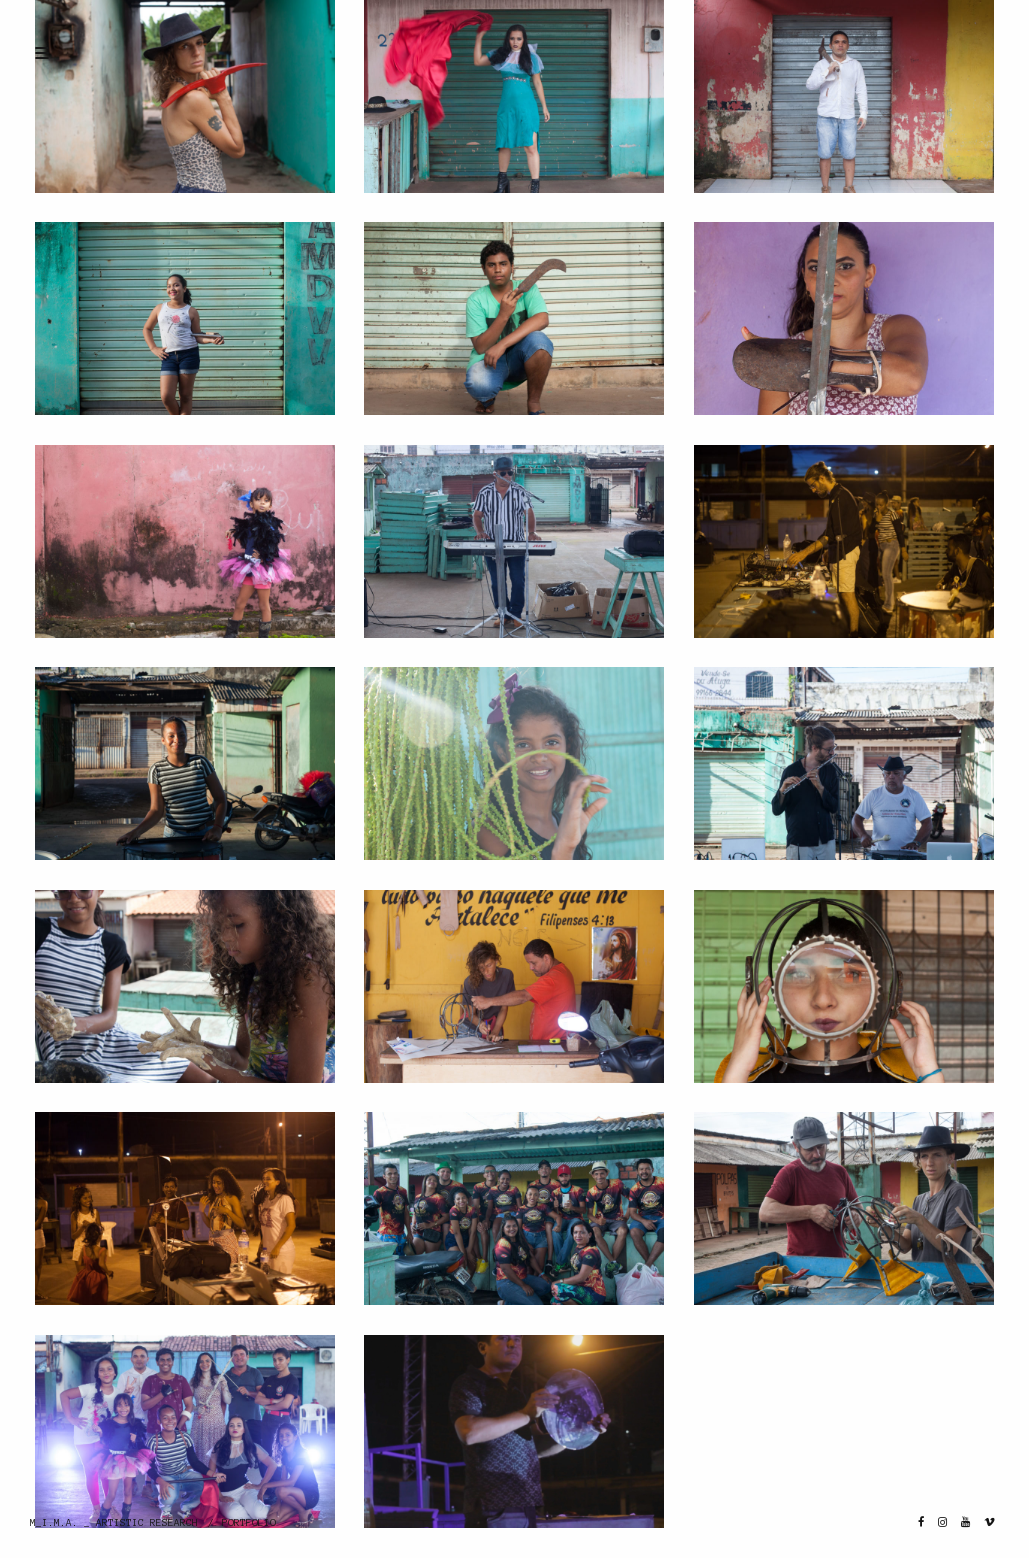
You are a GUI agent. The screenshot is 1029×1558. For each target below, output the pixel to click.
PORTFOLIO (249, 1522)
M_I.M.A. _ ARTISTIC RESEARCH (114, 1522)
